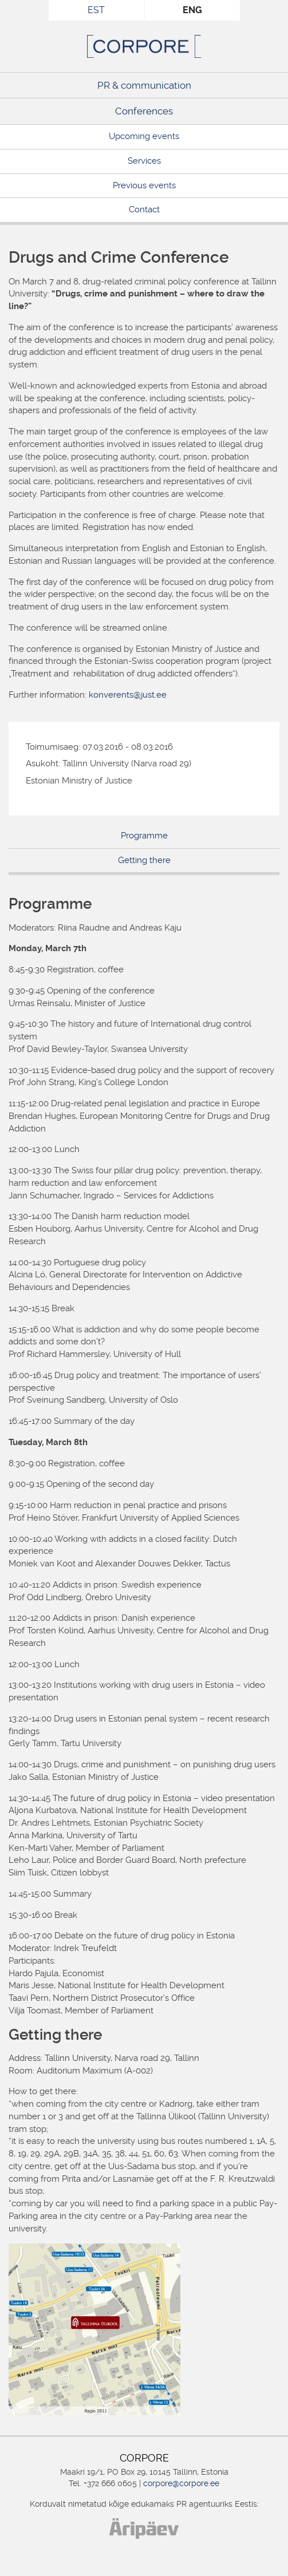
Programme (144, 835)
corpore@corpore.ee (181, 2483)
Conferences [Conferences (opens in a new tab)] (144, 111)
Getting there (144, 860)
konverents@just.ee (128, 695)
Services (144, 161)
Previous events (144, 185)
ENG (192, 10)
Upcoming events (144, 136)
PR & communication (144, 85)
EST (96, 10)
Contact (144, 209)
